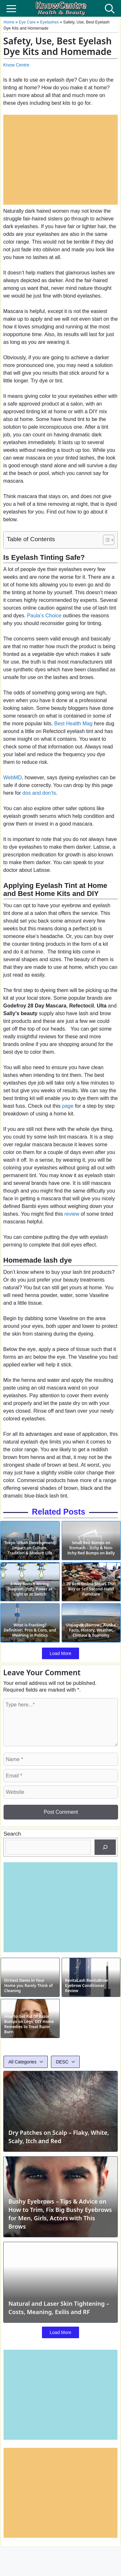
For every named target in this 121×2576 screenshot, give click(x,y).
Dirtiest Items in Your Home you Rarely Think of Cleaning (28, 1985)
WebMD (12, 777)
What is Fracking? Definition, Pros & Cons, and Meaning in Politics (30, 1630)
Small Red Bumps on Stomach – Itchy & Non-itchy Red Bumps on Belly (91, 1548)
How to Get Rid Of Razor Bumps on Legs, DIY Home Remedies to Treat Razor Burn (29, 2024)
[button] (109, 8)
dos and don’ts (39, 793)
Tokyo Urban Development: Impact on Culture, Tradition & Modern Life (29, 1548)
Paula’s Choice (44, 615)
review (71, 1214)
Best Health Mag (73, 723)
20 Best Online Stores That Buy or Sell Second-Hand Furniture (91, 1589)
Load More (60, 1653)
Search (12, 1834)
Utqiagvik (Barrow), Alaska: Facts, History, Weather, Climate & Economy (91, 1630)
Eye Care (27, 22)
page (68, 1106)
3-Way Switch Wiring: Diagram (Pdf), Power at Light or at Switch (29, 1589)
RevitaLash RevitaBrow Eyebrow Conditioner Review (86, 1985)
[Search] (105, 1847)
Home (9, 22)
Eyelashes (49, 22)
